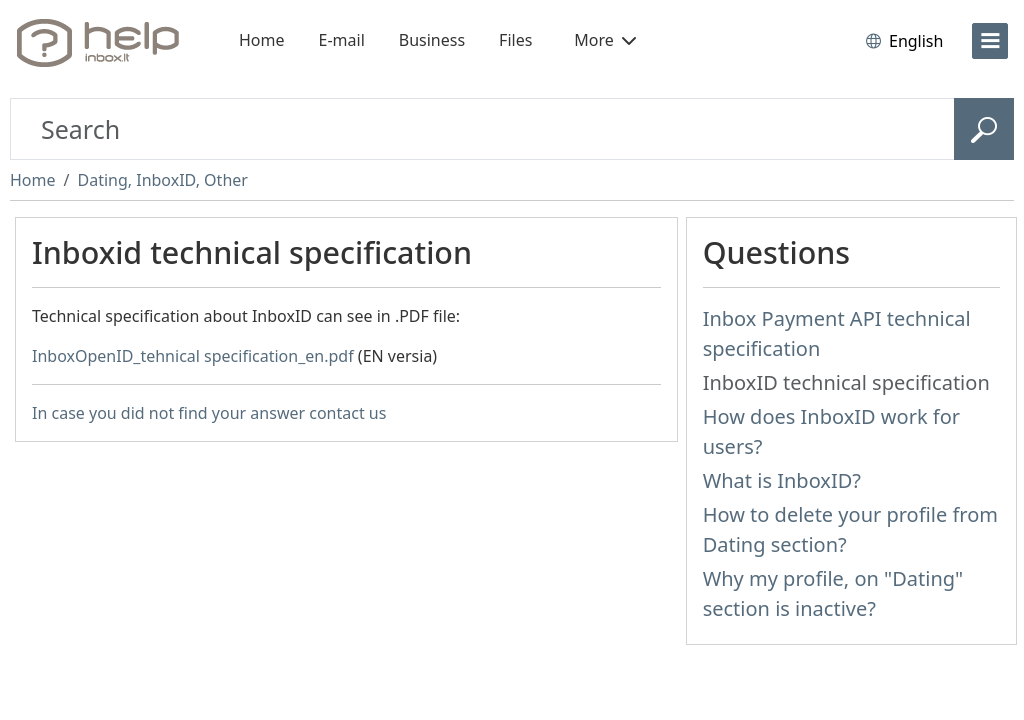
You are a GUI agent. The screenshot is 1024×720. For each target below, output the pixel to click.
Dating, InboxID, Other (162, 180)
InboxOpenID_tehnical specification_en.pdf (193, 356)
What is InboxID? (782, 480)
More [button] (605, 40)
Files (515, 40)
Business (432, 40)
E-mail (342, 40)
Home (262, 40)
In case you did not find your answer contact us (209, 413)
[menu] (990, 41)
